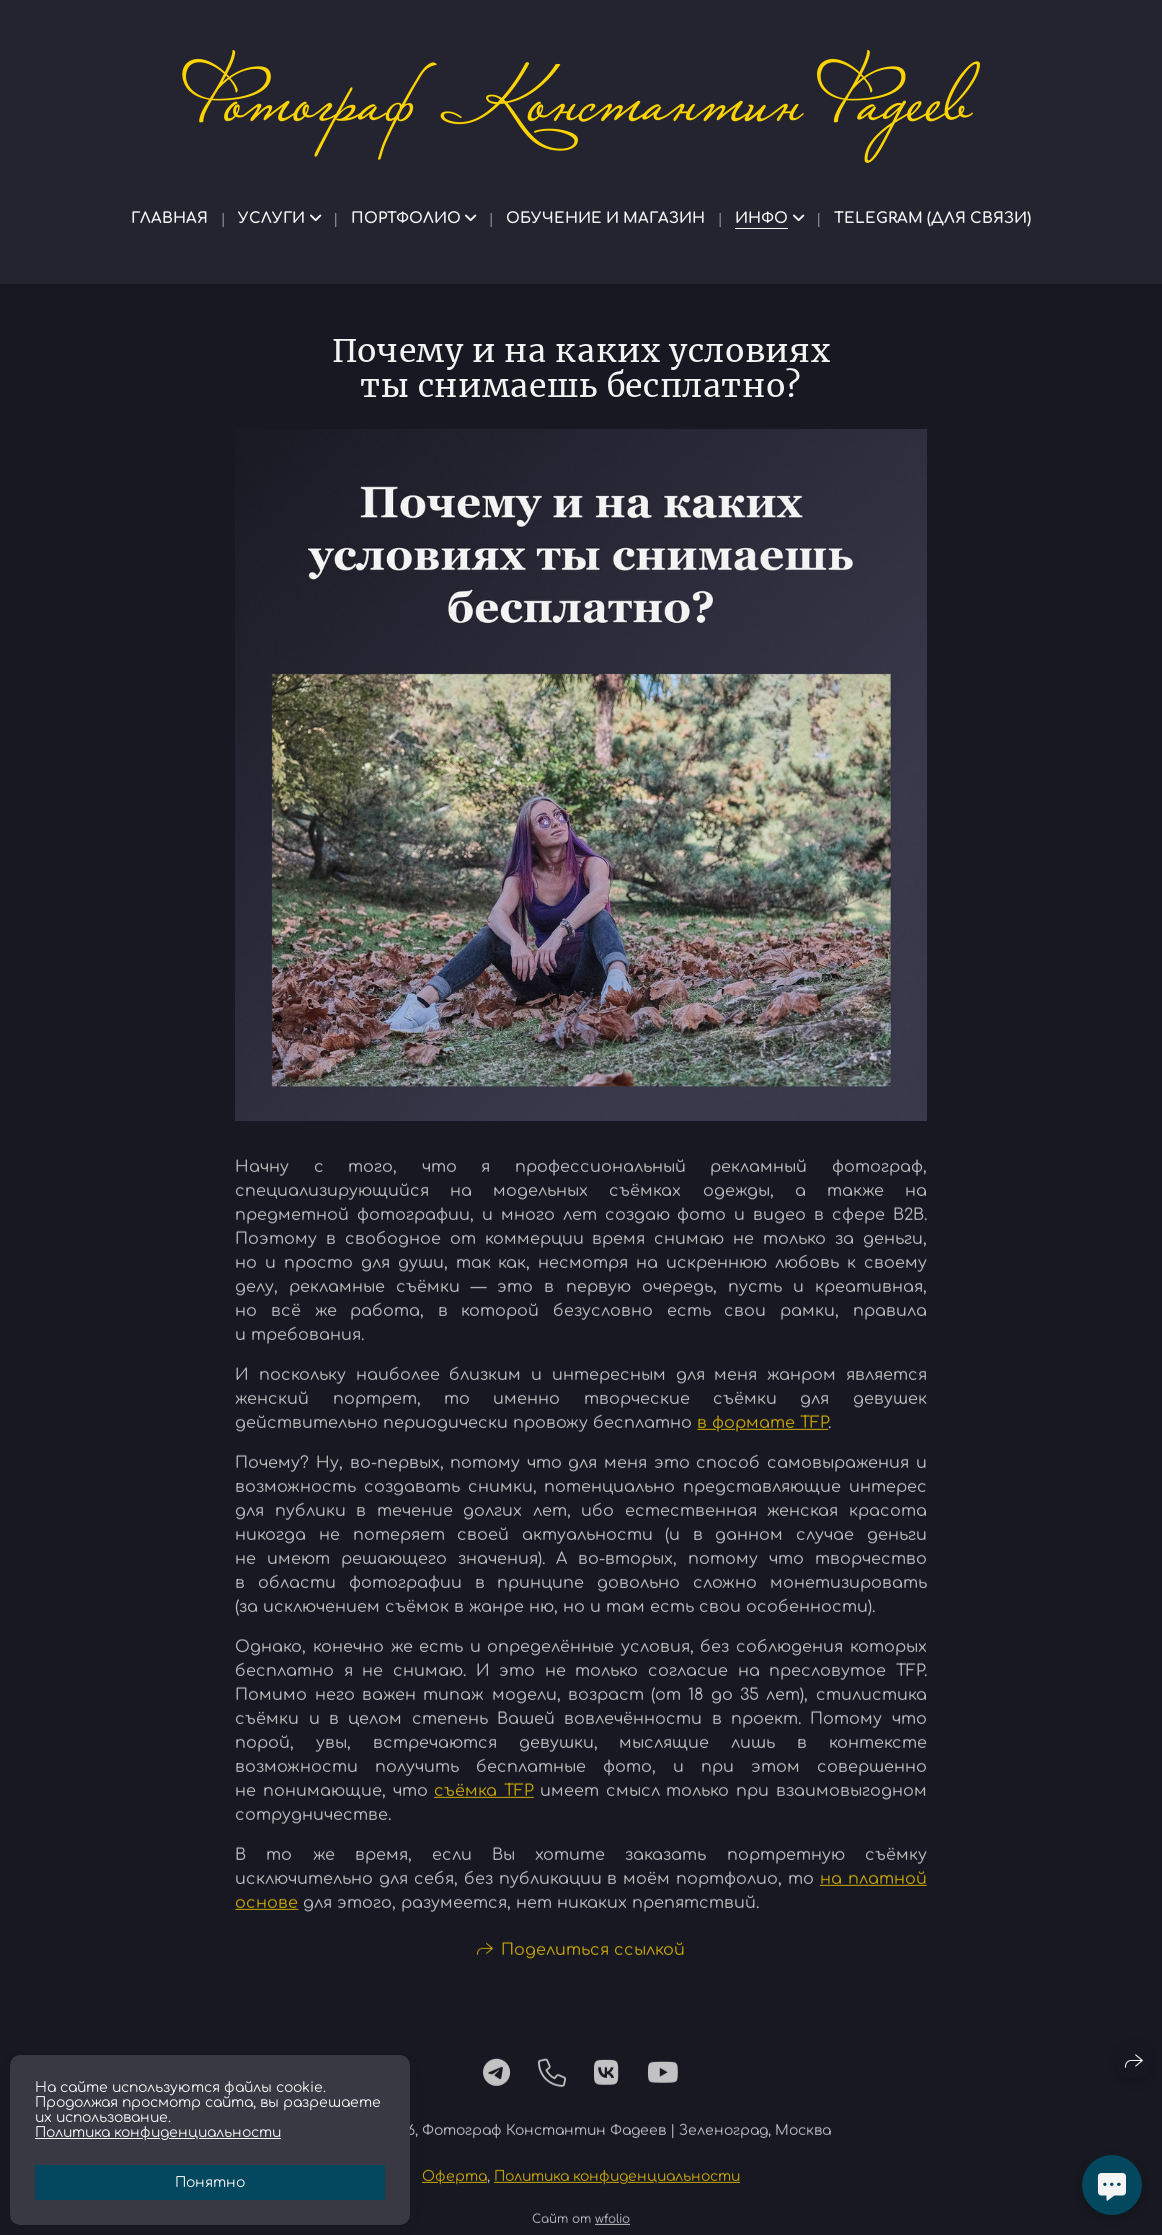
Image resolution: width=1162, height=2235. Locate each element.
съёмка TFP (484, 1799)
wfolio (612, 2227)
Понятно (210, 2182)
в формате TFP (762, 1431)
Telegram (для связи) (932, 218)
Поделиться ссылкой (593, 1958)
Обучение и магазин (605, 218)
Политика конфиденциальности (617, 2184)
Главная (169, 218)
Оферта (454, 2184)
